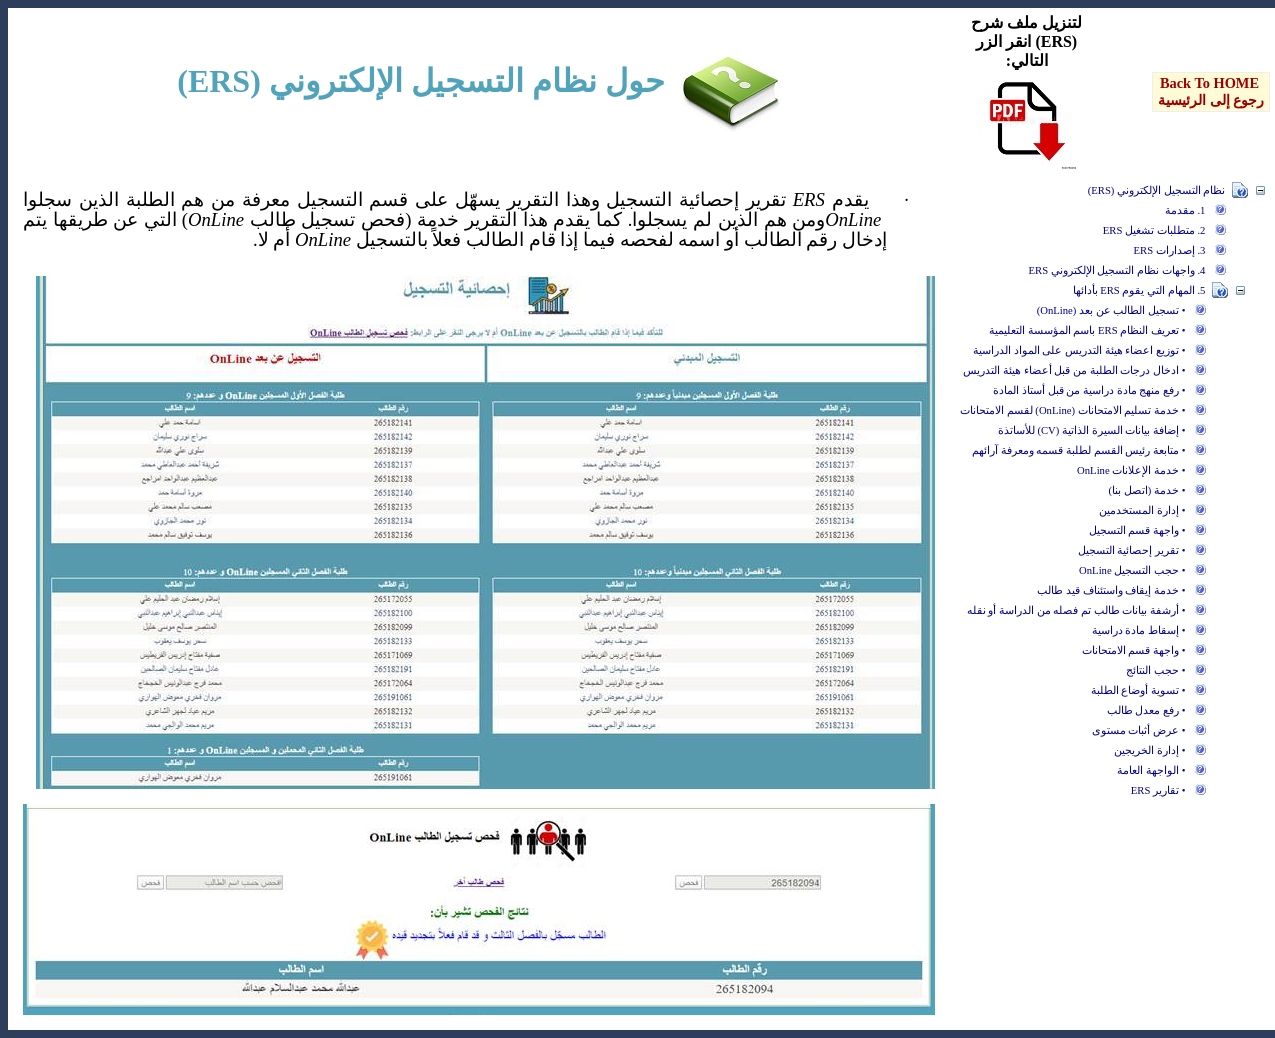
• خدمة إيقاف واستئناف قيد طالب (1111, 590)
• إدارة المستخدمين (1142, 510)
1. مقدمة (1185, 210)
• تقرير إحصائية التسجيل (1132, 550)
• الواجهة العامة (1151, 770)
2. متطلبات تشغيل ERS (1154, 230)
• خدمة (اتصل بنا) (1147, 490)
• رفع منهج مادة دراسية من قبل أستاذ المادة (1089, 390)
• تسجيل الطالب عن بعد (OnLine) (1111, 310)
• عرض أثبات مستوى (1139, 730)
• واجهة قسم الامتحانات (1134, 650)
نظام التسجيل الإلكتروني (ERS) (1157, 190)
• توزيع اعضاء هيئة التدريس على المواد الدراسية (1079, 350)
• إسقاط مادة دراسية (1139, 630)
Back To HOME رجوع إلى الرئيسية (1211, 91)
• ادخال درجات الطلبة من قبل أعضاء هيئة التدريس (1074, 370)
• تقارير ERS (1158, 790)
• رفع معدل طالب (1146, 710)
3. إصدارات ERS (1170, 250)
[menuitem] (1211, 92)
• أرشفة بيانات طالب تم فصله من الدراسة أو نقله (1076, 610)
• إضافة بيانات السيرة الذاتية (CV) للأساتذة (1092, 430)
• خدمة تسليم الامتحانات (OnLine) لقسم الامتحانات (1072, 410)
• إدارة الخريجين (1149, 750)
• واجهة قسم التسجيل (1137, 530)
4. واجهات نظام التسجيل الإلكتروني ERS (1117, 270)
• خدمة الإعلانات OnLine (1131, 470)
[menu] (1211, 92)
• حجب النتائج (1155, 670)
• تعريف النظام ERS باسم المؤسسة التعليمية (1087, 330)
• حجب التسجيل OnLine (1132, 570)
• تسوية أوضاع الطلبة (1138, 690)
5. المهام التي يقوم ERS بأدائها (1139, 290)
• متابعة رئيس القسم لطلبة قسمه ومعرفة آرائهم (1078, 450)
